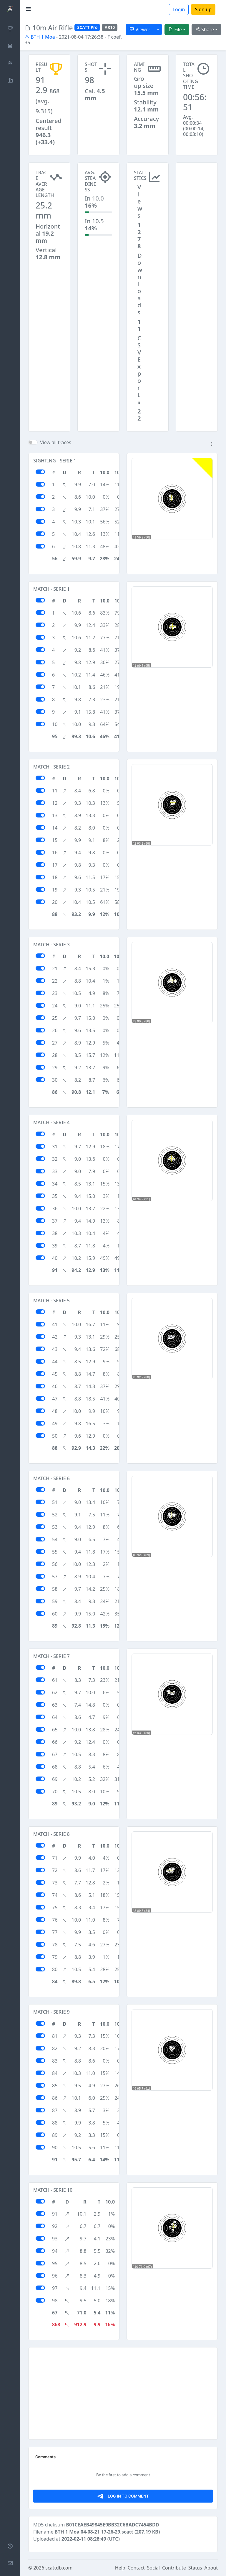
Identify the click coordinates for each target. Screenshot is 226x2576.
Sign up (203, 9)
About (211, 2567)
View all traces (55, 442)
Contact (136, 2567)
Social (153, 2567)
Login (179, 9)
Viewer (139, 29)
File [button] (175, 29)
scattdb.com (58, 2567)
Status (195, 2567)
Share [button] (204, 29)
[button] (211, 444)
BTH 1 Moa (40, 37)
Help (120, 2567)
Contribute (174, 2567)
